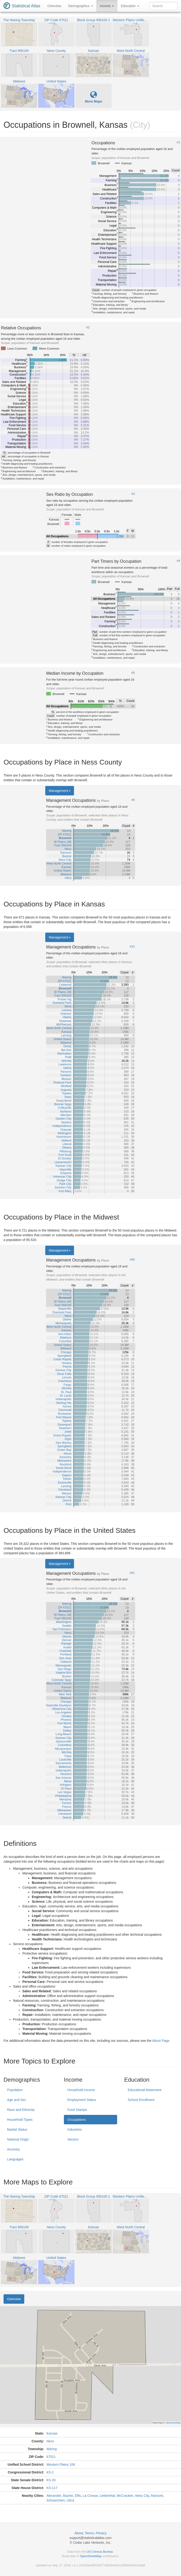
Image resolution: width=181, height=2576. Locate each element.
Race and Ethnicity (21, 2110)
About (78, 2533)
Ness (50, 2441)
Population (15, 2090)
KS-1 (50, 2472)
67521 (51, 2457)
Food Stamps (77, 2110)
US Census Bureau (100, 2551)
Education (130, 6)
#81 (132, 1573)
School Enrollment (141, 2100)
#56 (132, 1259)
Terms (89, 2533)
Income (107, 6)
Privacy (101, 2533)
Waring (51, 2449)
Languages (15, 2159)
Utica (70, 2500)
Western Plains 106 (60, 2464)
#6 (133, 800)
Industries (74, 2129)
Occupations (76, 2119)
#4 (178, 560)
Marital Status (17, 2129)
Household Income (81, 2090)
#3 (133, 494)
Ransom (157, 2495)
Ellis (78, 2495)
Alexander (53, 2495)
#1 (178, 142)
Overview (54, 6)
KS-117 (52, 2488)
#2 (88, 327)
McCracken (125, 2495)
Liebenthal (107, 2495)
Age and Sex (16, 2100)
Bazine (68, 2495)
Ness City (142, 2495)
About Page (160, 2041)
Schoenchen (55, 2500)
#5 (133, 672)
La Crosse (90, 2495)
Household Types (20, 2119)
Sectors (72, 2139)
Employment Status (81, 2100)
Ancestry (13, 2149)
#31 (132, 946)
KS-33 (51, 2480)
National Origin (18, 2139)
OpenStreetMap (91, 2556)
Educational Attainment (144, 2090)
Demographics (80, 6)
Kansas (52, 2433)
